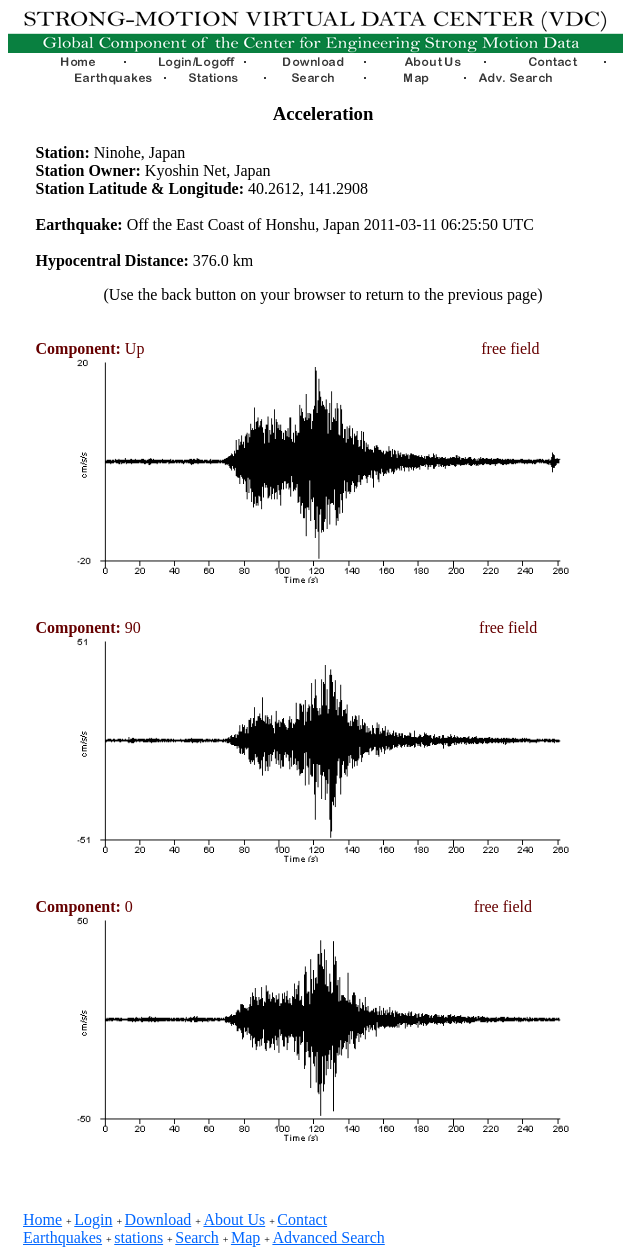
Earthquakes (62, 1237)
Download (158, 1219)
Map (245, 1237)
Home (42, 1219)
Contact (302, 1219)
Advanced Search (328, 1237)
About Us (234, 1219)
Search (197, 1237)
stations (138, 1237)
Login (93, 1219)
